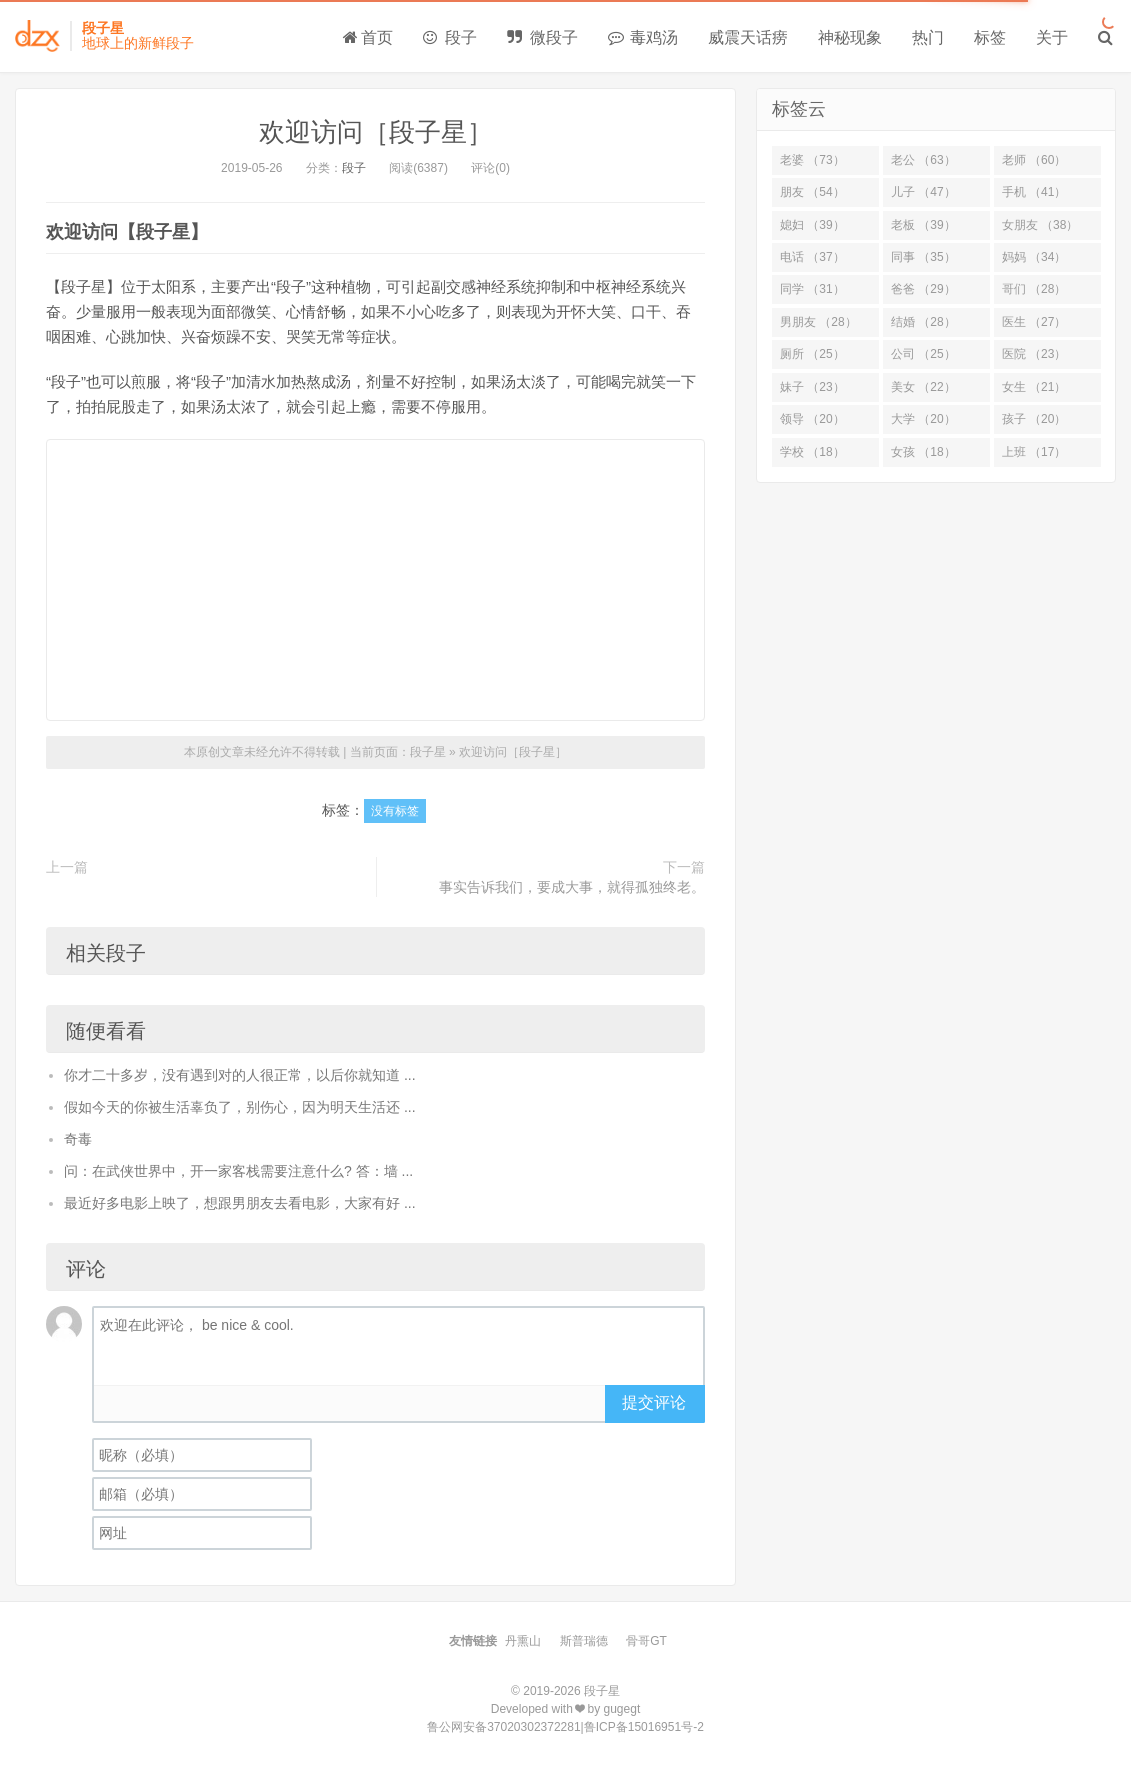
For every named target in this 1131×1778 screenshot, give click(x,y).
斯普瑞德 (584, 1641)
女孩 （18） (923, 452)
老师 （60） (1034, 160)
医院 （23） (1034, 354)
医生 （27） (1034, 322)
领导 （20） (812, 419)
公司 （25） (923, 354)
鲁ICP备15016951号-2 (644, 1727)
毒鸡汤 (643, 37)
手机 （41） (1034, 192)
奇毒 (78, 1139)
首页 (368, 37)
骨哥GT (646, 1641)
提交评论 (654, 1402)
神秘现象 (850, 37)
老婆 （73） (812, 160)
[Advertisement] (375, 580)
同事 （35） (923, 257)
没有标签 (395, 811)
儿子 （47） (923, 192)
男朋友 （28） (818, 322)
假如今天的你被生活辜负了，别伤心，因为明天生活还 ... (240, 1107)
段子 (450, 37)
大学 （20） (923, 419)
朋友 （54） (812, 192)
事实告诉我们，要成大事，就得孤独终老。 (572, 887)
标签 (990, 37)
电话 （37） (812, 257)
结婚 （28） (923, 322)
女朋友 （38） (1040, 225)
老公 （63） (923, 160)
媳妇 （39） (812, 225)
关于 (1052, 37)
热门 (928, 37)
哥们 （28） (1034, 289)
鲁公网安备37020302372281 (503, 1727)
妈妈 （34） (1034, 257)
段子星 (428, 752)
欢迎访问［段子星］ (376, 132)
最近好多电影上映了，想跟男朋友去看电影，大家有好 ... (240, 1203)
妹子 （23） (812, 387)
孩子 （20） (1034, 419)
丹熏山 (523, 1641)
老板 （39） (923, 225)
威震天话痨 (748, 37)
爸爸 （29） (923, 289)
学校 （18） (812, 452)
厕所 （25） (812, 354)
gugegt (622, 1709)
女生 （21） (1034, 387)
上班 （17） (1034, 452)
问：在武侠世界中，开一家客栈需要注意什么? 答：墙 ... (238, 1171)
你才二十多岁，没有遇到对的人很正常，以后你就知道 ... (240, 1075)
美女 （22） (923, 387)
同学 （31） (812, 289)
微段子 (542, 37)
